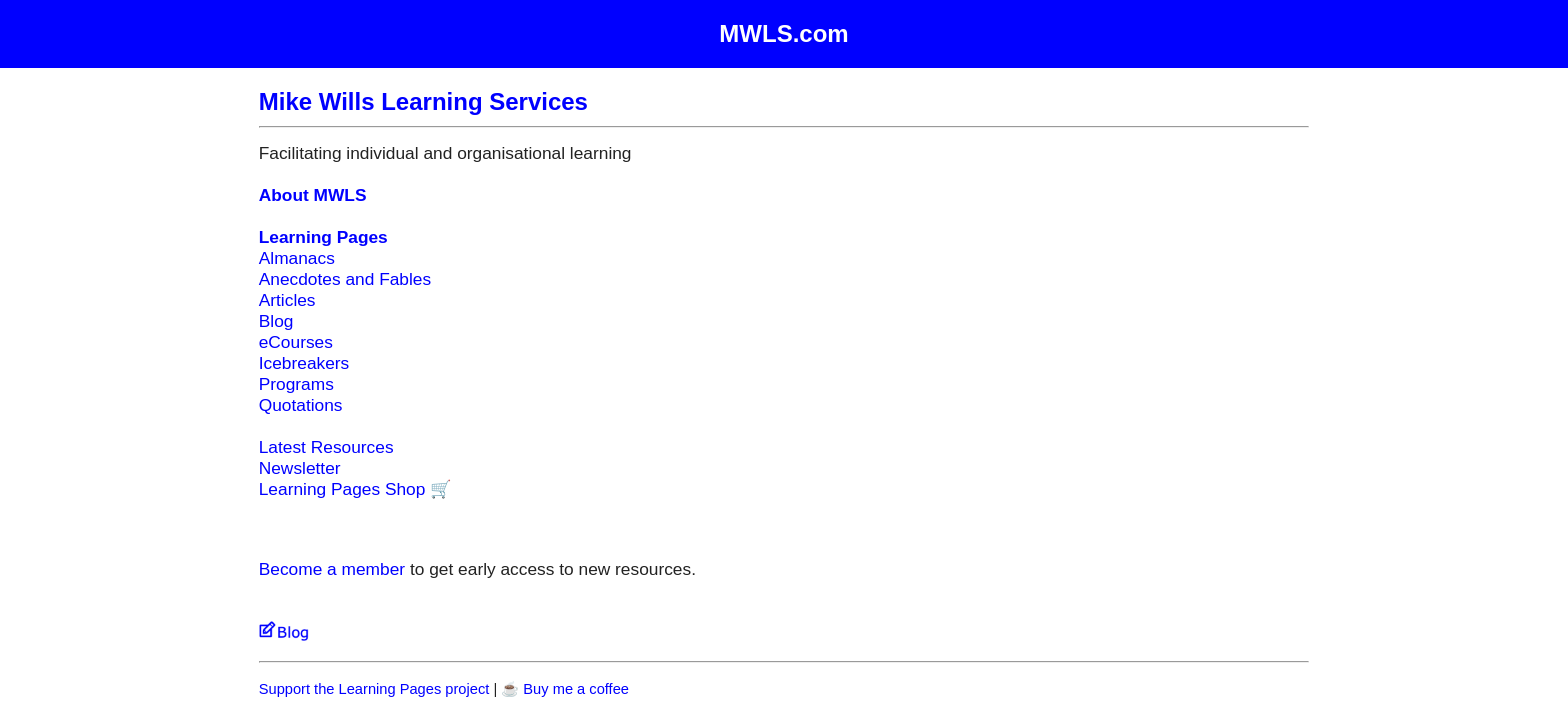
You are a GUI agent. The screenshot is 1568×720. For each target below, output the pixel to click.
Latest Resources (326, 447)
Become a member (332, 569)
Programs (296, 384)
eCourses (296, 342)
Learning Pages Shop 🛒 (356, 489)
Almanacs (297, 258)
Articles (287, 300)
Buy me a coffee (576, 689)
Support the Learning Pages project (374, 689)
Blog (276, 321)
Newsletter (300, 468)
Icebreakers (304, 363)
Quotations (301, 405)
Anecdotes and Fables (345, 279)
